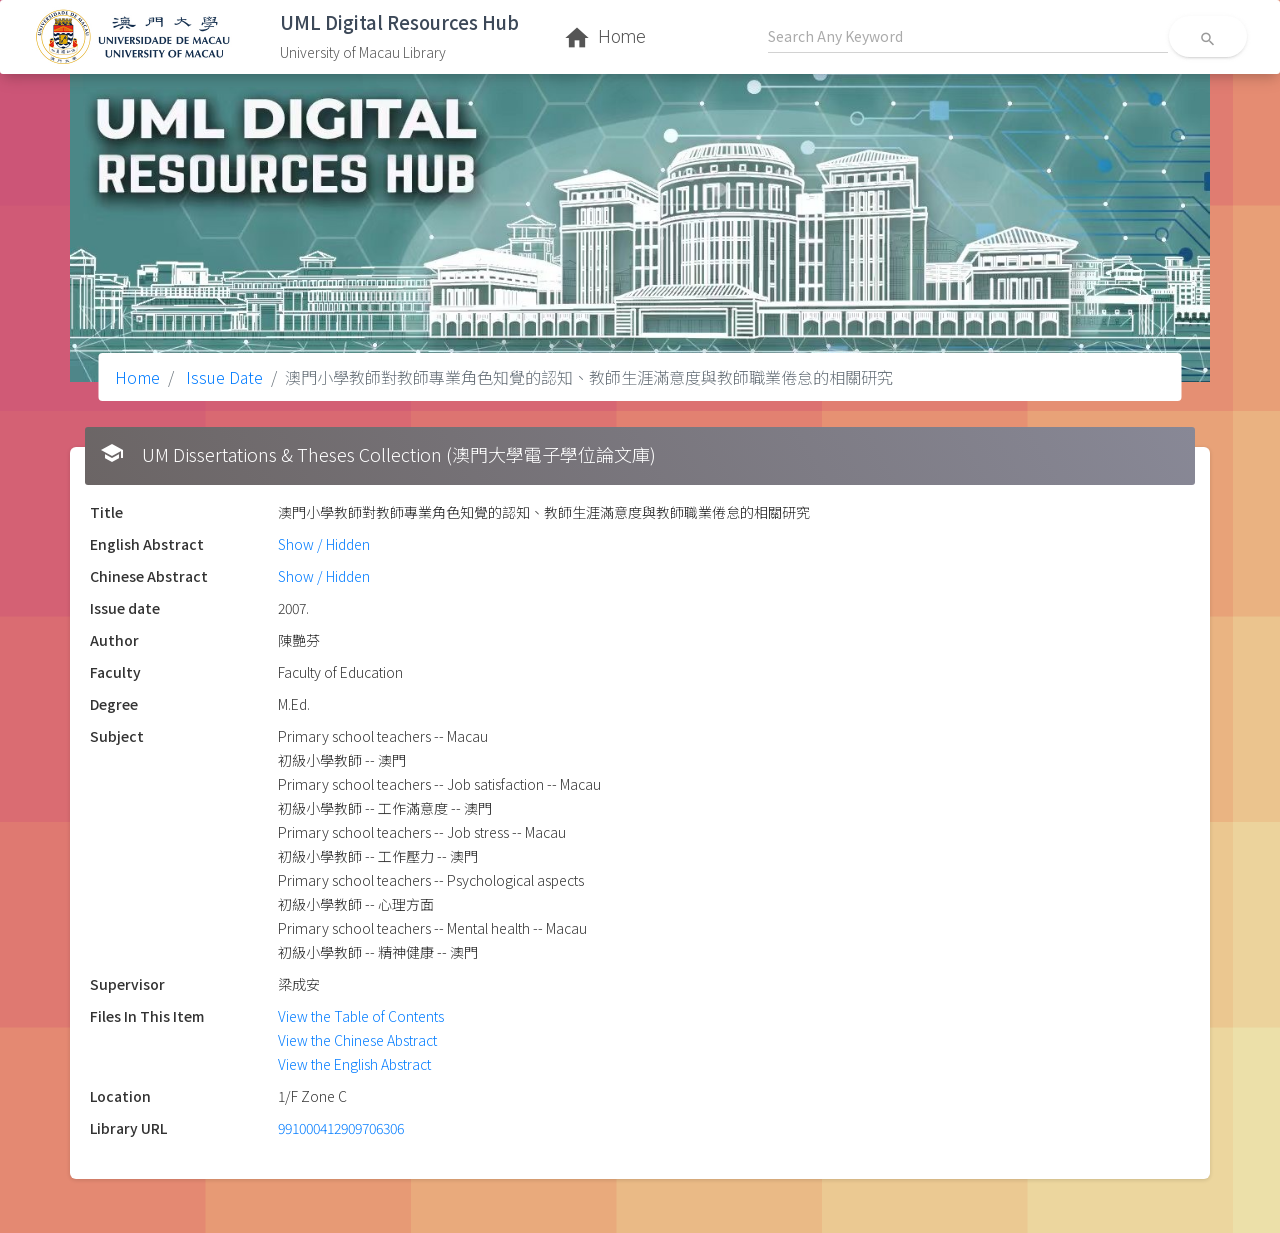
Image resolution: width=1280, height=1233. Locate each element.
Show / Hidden (324, 544)
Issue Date (222, 377)
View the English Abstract (354, 1064)
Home (137, 377)
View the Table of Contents (361, 1016)
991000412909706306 (341, 1128)
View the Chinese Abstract (357, 1040)
